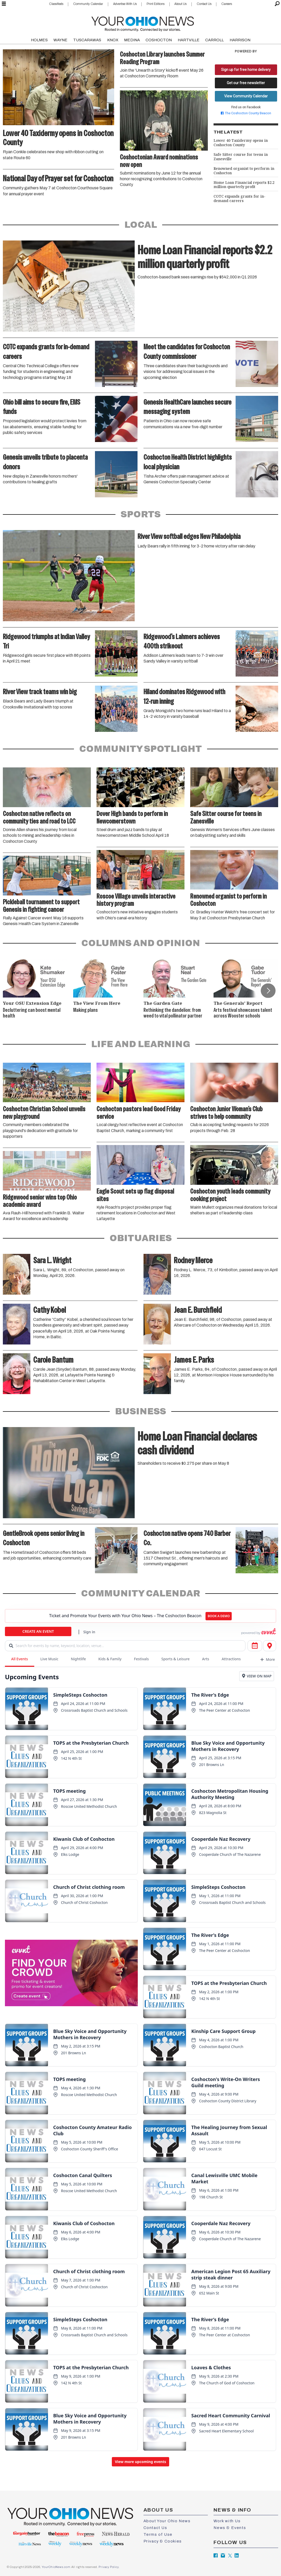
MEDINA (132, 40)
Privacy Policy (108, 2566)
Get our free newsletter (246, 83)
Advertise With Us (125, 4)
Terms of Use (158, 2534)
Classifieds (56, 4)
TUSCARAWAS (87, 40)
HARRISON (240, 40)
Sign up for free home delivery (246, 70)
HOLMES (39, 40)
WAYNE (60, 40)
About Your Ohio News (167, 2521)
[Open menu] (4, 4)
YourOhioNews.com (56, 2566)
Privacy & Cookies (162, 2541)
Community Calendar (88, 4)
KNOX (112, 40)
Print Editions (156, 4)
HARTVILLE (189, 40)
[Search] (277, 4)
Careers (226, 4)
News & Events (230, 2528)
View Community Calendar (246, 96)
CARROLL (214, 40)
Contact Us (204, 4)
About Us (180, 4)
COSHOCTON (159, 40)
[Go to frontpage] (143, 22)
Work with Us (227, 2521)
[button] (268, 990)
